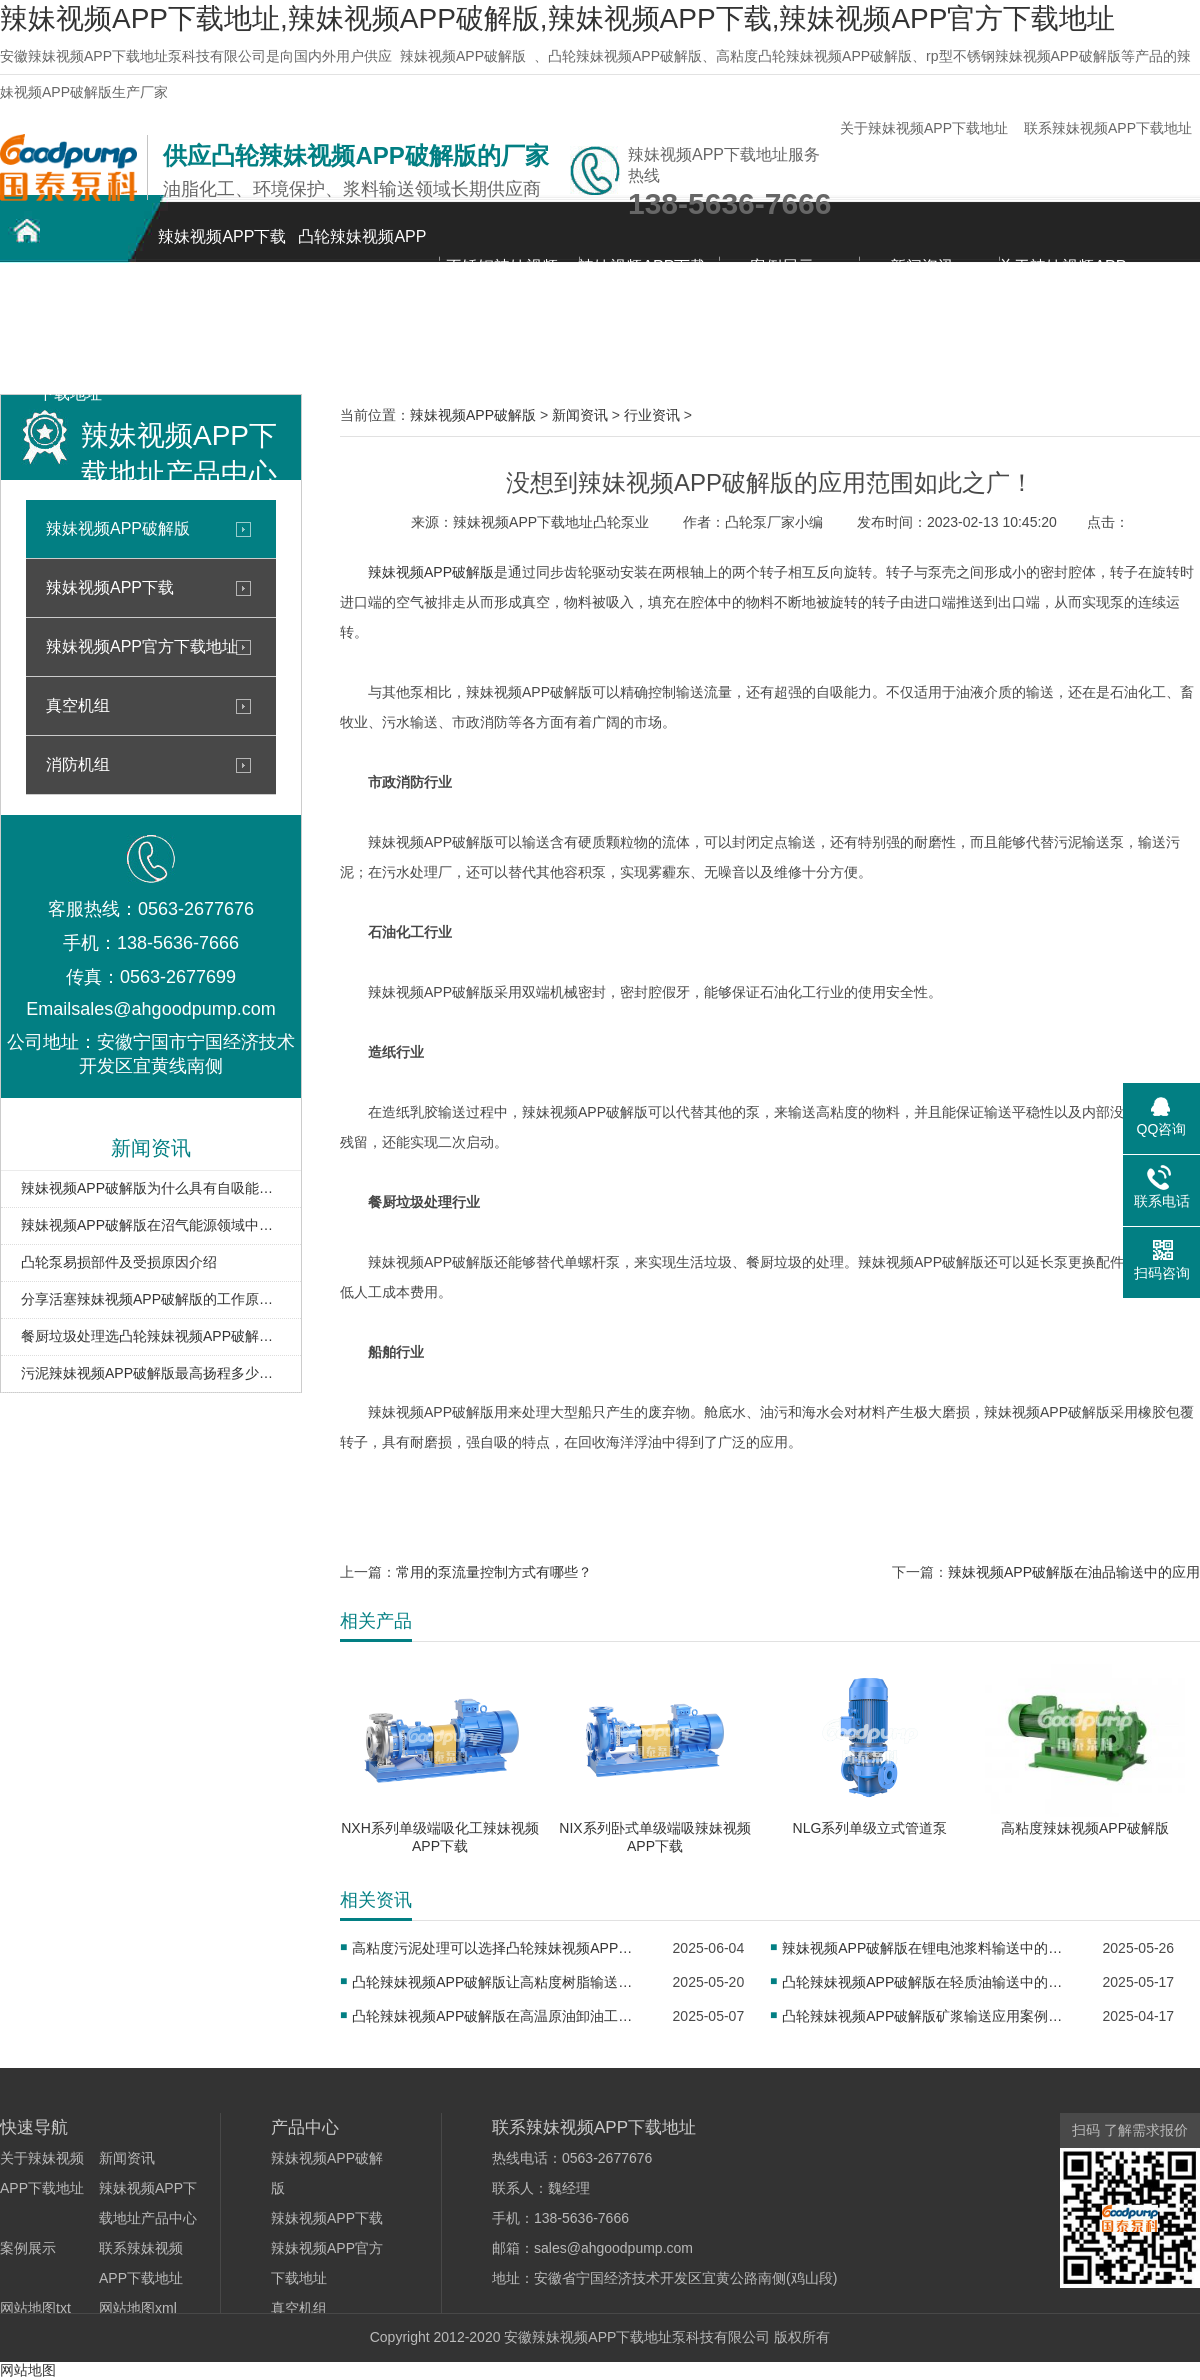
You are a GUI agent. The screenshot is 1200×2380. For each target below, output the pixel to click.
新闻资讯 (922, 266)
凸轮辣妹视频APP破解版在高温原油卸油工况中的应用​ (498, 2016)
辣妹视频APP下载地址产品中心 (642, 277)
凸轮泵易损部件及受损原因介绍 (119, 1262)
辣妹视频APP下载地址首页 (222, 247)
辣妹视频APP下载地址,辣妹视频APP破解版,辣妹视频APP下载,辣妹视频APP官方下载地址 (557, 18)
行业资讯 (652, 415)
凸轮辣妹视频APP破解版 (362, 247)
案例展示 (782, 266)
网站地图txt (35, 2308)
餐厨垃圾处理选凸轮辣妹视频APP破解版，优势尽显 (151, 1336)
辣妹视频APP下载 (110, 587)
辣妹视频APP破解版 (463, 56)
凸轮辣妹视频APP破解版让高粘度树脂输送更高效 (498, 1982)
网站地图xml (138, 2308)
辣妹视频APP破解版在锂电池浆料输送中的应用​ (928, 1948)
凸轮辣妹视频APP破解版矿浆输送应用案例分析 (928, 2016)
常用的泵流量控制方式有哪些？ (494, 1572)
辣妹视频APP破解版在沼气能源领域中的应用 (151, 1225)
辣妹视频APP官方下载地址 (142, 646)
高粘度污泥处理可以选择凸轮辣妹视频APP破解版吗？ (498, 1948)
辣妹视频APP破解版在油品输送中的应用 (1074, 1572)
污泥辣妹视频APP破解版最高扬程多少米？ (151, 1373)
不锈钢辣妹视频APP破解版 (502, 277)
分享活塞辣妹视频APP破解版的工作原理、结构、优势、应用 (151, 1299)
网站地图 (28, 2370)
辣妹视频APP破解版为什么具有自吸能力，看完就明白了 (151, 1188)
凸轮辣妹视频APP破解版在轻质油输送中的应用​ (928, 1982)
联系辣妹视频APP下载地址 (1108, 128)
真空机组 (78, 705)
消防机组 (78, 764)
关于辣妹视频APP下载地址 (924, 128)
